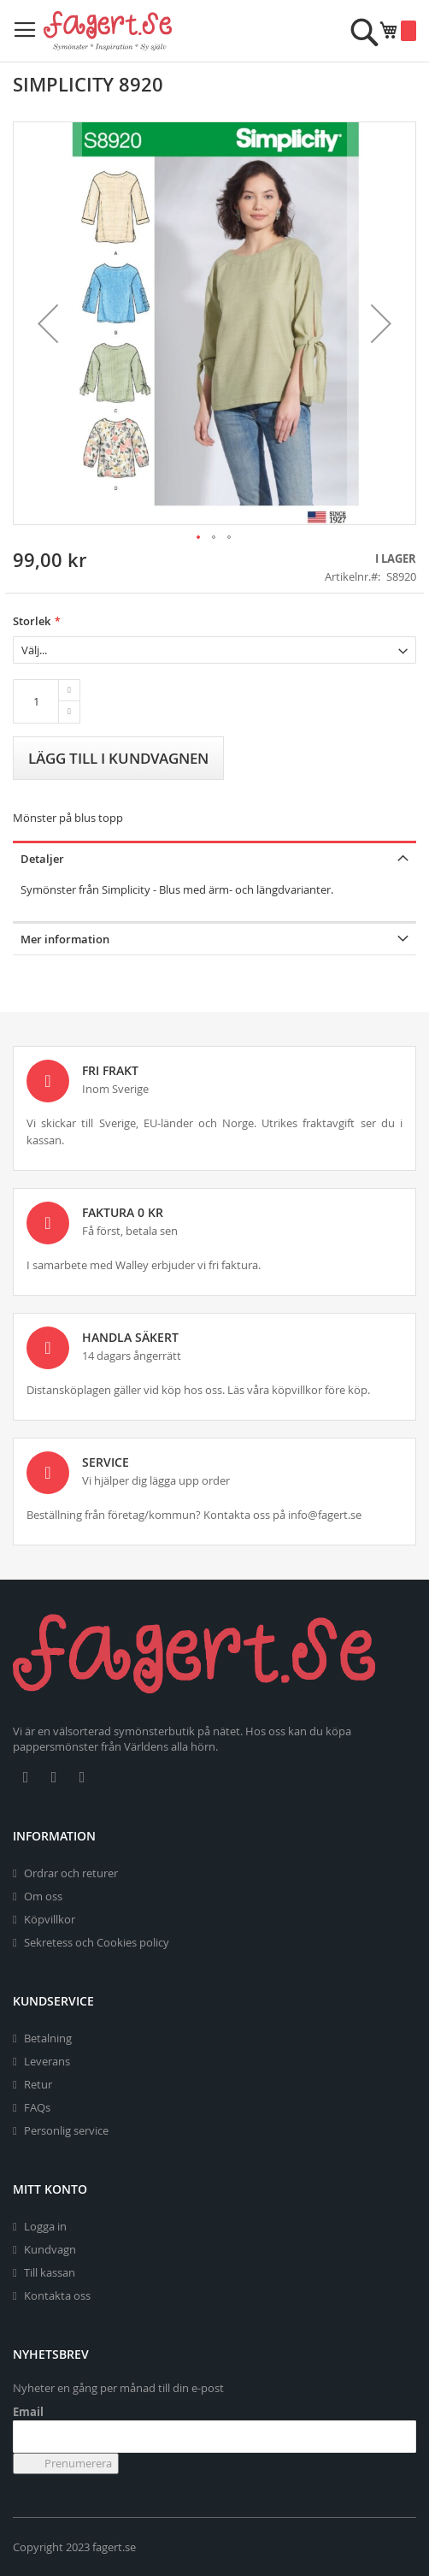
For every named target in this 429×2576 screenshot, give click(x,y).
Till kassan (49, 2272)
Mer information (65, 939)
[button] (48, 323)
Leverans (47, 2061)
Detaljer (42, 858)
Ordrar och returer (71, 1873)
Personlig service (66, 2130)
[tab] (214, 857)
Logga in (45, 2226)
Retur (38, 2084)
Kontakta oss (57, 2295)
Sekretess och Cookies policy (96, 1942)
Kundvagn (50, 2249)
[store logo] (108, 30)
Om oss (43, 1896)
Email (28, 2411)
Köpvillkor (49, 1919)
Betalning (48, 2038)
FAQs (37, 2107)
